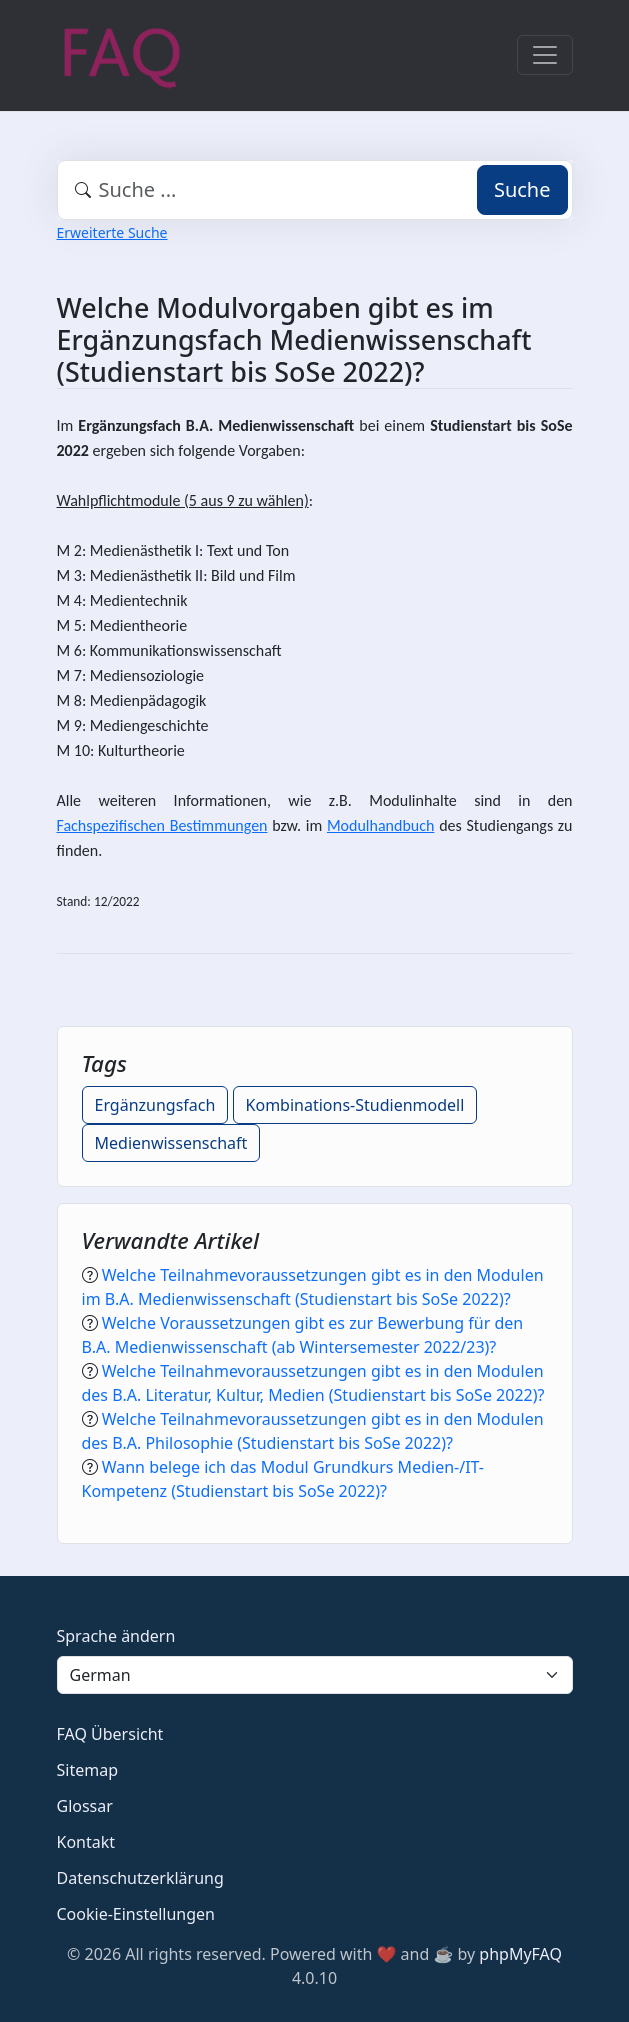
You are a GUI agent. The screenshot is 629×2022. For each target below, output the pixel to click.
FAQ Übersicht (110, 1734)
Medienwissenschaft (171, 1143)
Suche (522, 189)
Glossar (85, 1806)
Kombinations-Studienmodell (355, 1105)
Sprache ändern (116, 1636)
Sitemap (88, 1770)
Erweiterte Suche (112, 232)
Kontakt (86, 1842)
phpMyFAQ (520, 1954)
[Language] (315, 1675)
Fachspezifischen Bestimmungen (162, 825)
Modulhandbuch (380, 825)
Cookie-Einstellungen (136, 1914)
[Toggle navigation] (545, 55)
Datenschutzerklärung (140, 1878)
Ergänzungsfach (155, 1105)
